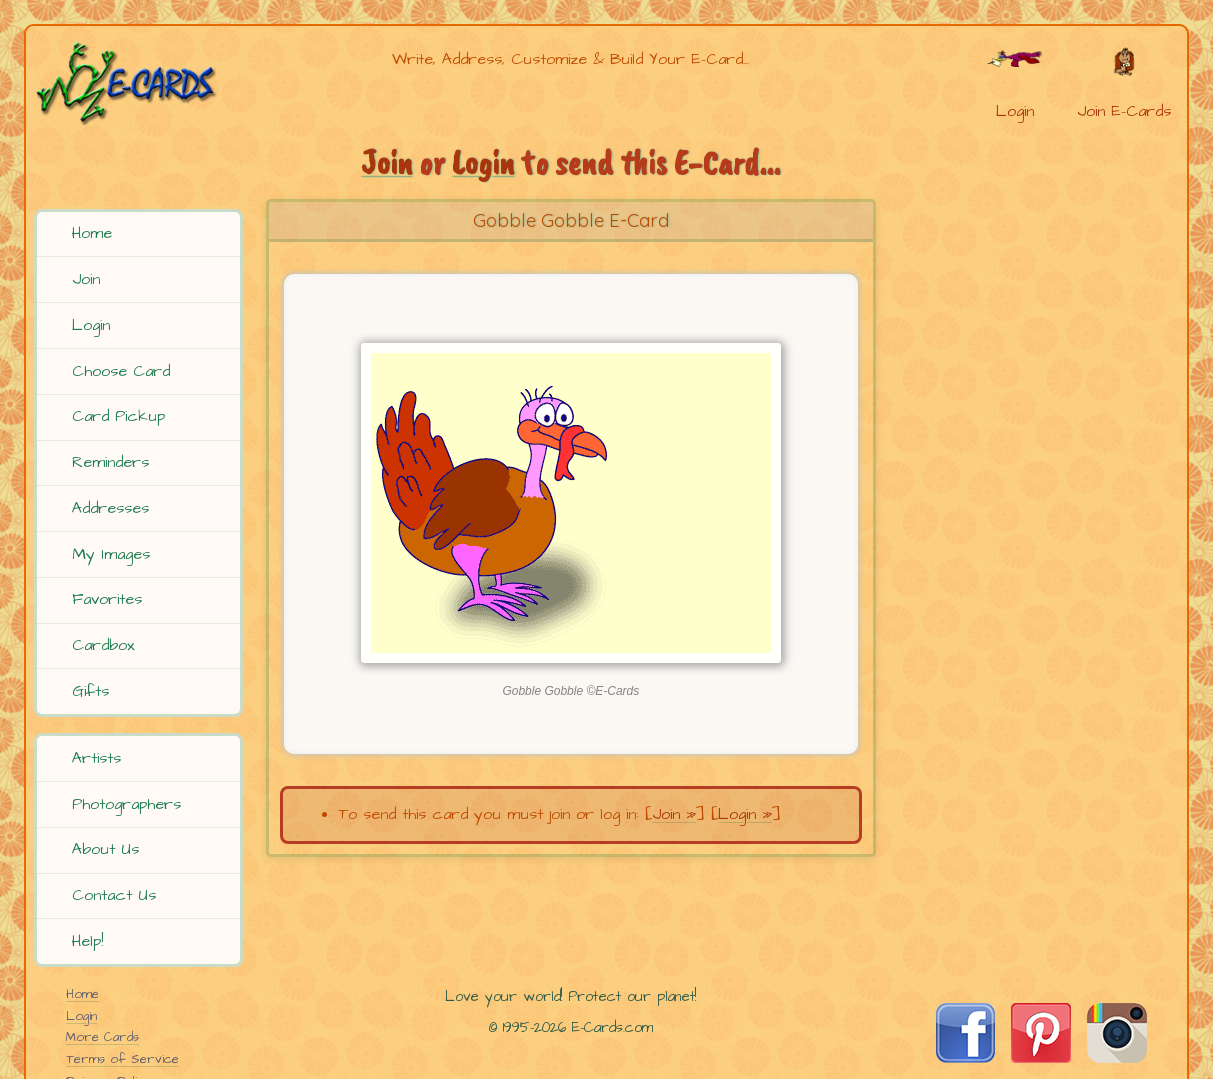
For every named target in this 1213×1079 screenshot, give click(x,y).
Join (86, 279)
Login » (745, 814)
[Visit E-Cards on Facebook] (965, 1058)
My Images (111, 554)
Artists (96, 758)
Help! (87, 941)
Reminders (110, 462)
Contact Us (114, 895)
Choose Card (121, 371)
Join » (674, 814)
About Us (105, 849)
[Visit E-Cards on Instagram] (1117, 1058)
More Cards (102, 1037)
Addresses (110, 508)
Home (92, 233)
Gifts (90, 691)
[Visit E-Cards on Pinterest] (1041, 1058)
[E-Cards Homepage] (141, 83)
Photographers (126, 804)
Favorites (107, 599)
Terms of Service (122, 1059)
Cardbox (103, 645)
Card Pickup (118, 416)
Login (91, 325)
